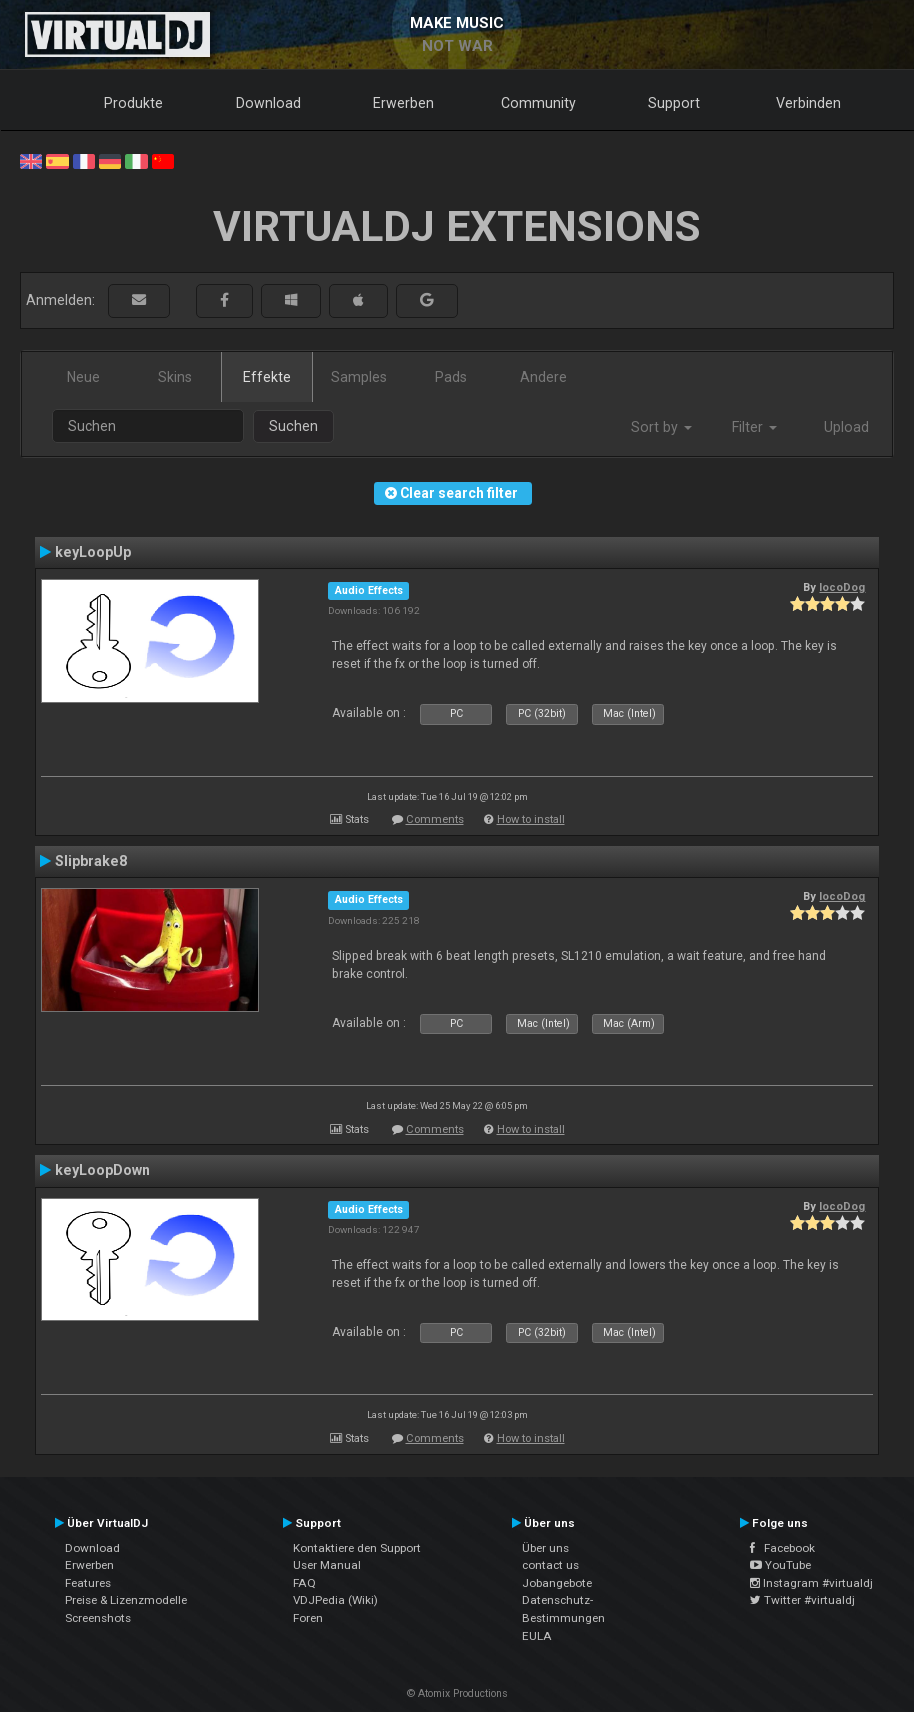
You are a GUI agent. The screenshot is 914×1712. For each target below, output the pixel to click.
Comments (435, 819)
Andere (543, 377)
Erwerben (403, 103)
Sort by (661, 427)
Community (538, 103)
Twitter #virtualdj (802, 1600)
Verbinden (808, 103)
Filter (754, 427)
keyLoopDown (102, 1170)
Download (268, 103)
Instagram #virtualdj (811, 1583)
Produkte (133, 103)
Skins (175, 377)
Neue (83, 377)
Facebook (782, 1548)
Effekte (267, 377)
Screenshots (98, 1618)
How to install (531, 819)
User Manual (327, 1565)
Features (88, 1583)
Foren (308, 1618)
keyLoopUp (93, 552)
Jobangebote (557, 1583)
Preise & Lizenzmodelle (126, 1600)
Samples (359, 377)
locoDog (842, 587)
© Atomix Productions (457, 1693)
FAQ (304, 1583)
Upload (846, 427)
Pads (451, 377)
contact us (550, 1565)
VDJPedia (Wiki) (335, 1600)
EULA (537, 1636)
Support (674, 103)
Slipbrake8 (91, 861)
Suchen (293, 426)
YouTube (780, 1565)
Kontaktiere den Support (357, 1548)
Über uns (545, 1548)
